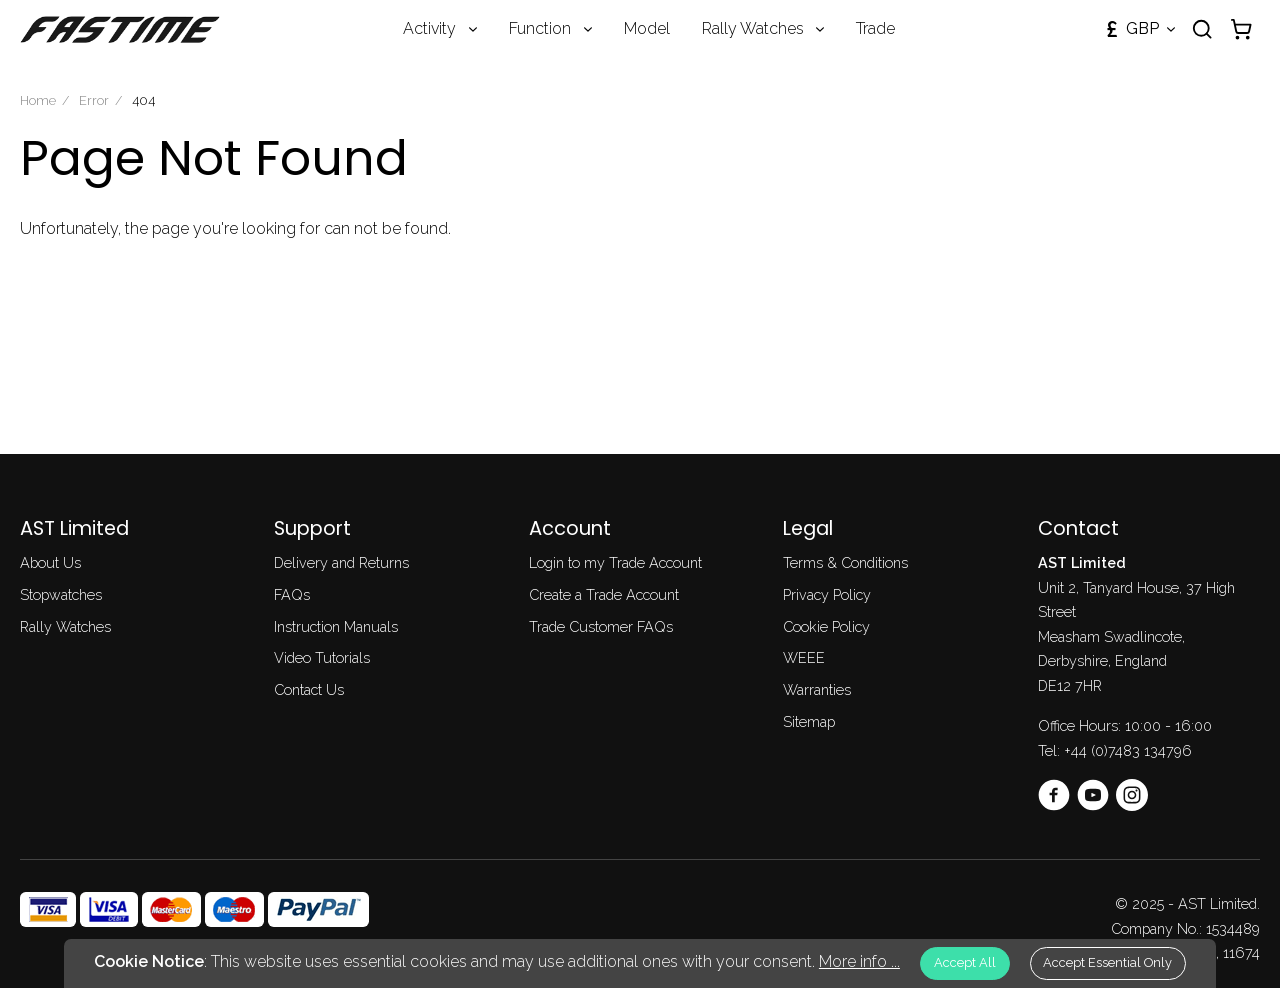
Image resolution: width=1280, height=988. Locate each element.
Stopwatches (61, 594)
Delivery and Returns (341, 562)
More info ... (859, 961)
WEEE (804, 657)
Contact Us (309, 689)
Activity (429, 28)
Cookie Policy (826, 626)
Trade (875, 28)
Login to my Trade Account (615, 562)
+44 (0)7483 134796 (1128, 750)
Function (540, 28)
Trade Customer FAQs (601, 626)
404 (143, 100)
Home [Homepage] (38, 100)
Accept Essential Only (1107, 962)
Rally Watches (753, 28)
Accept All (965, 962)
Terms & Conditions (845, 562)
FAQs (292, 594)
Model (647, 28)
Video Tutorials (322, 657)
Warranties (817, 689)
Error (94, 100)
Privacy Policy (827, 594)
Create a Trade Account (604, 594)
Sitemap (809, 721)
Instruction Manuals (336, 626)
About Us (50, 562)
